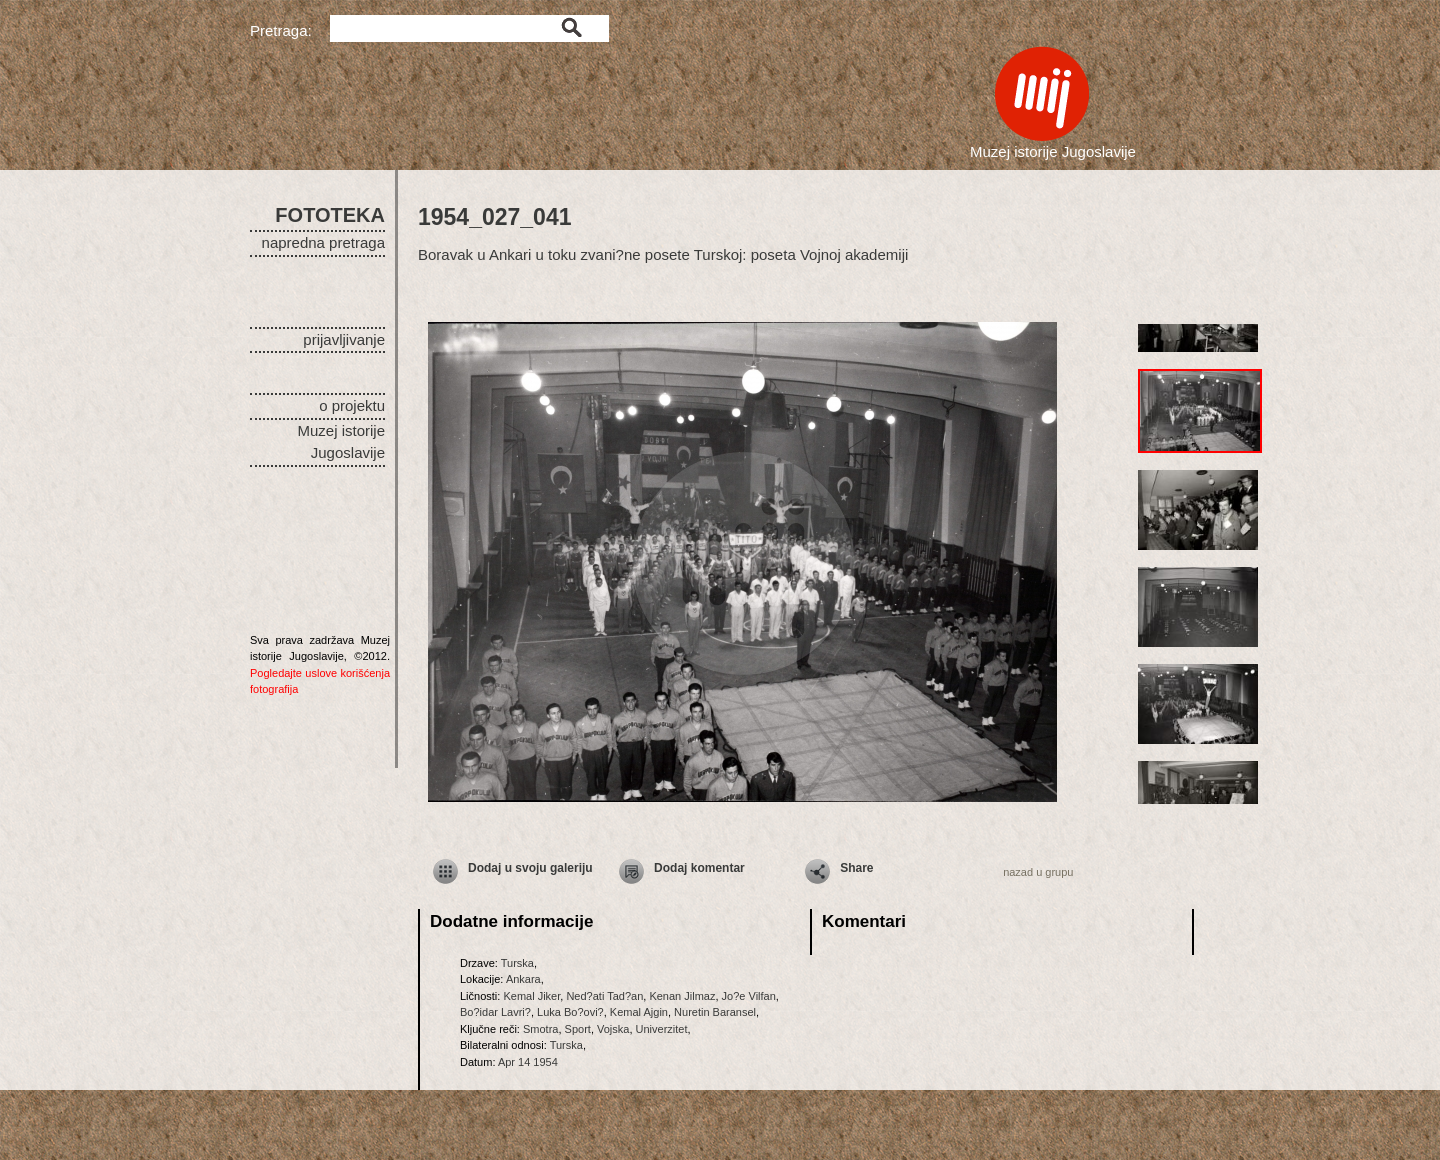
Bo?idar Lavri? (495, 1012)
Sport (578, 1029)
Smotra (540, 1029)
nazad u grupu (1038, 872)
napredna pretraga (323, 242)
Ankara (523, 979)
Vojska (613, 1029)
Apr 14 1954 (528, 1062)
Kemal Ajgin (639, 1012)
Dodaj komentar (699, 868)
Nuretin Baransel (715, 1012)
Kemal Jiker (531, 996)
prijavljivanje (344, 339)
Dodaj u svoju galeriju (530, 868)
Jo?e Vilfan (749, 996)
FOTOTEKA (330, 215)
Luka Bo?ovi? (570, 1012)
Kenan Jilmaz (682, 996)
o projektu (352, 405)
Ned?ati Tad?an (604, 996)
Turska (517, 963)
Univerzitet (662, 1029)
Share (856, 868)
